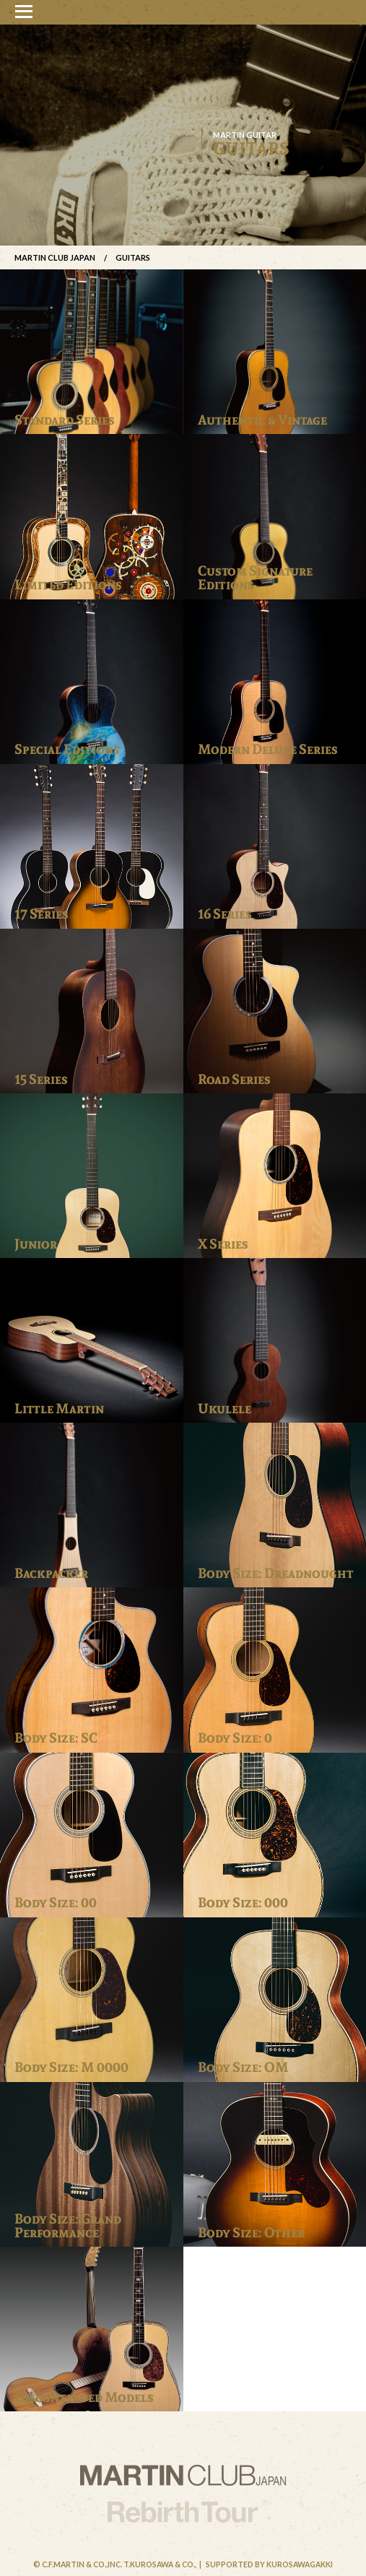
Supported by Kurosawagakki (269, 2564)
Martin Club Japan (54, 257)
